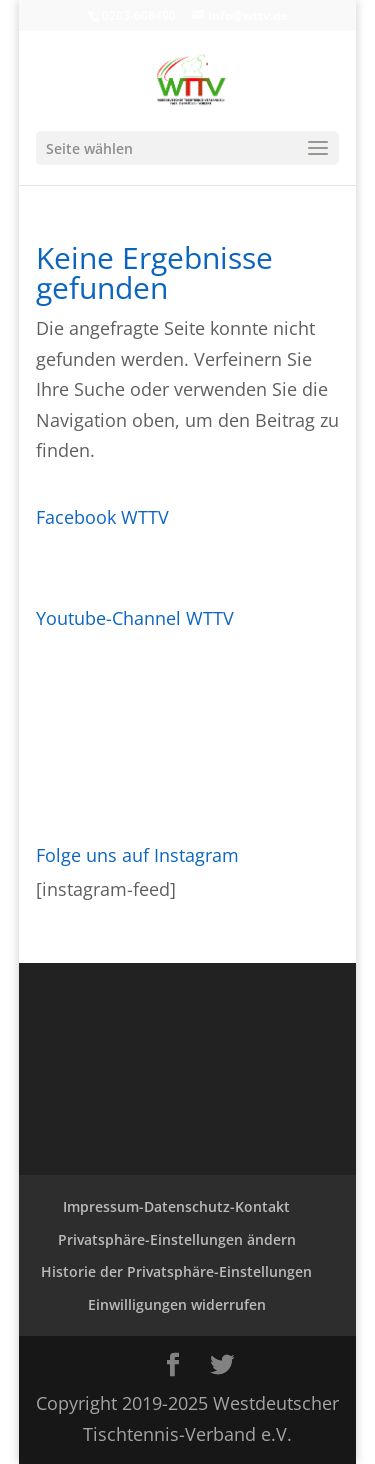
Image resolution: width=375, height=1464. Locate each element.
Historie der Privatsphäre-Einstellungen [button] (176, 1271)
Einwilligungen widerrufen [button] (177, 1304)
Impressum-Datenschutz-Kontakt (176, 1206)
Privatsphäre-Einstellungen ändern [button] (177, 1239)
